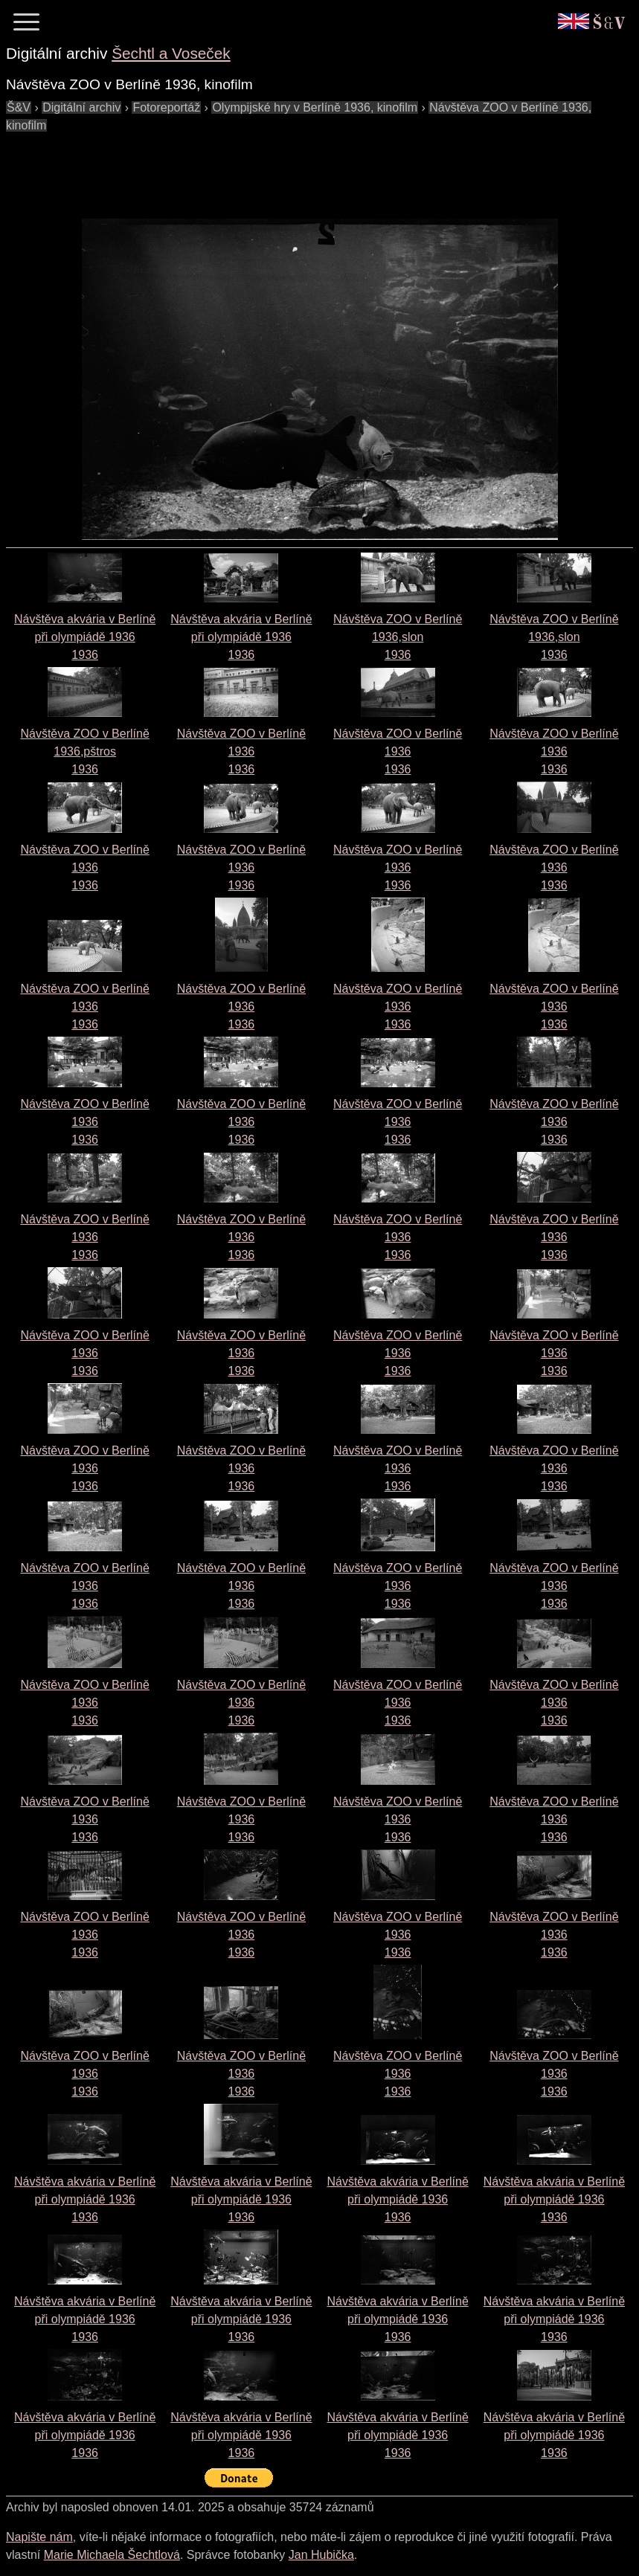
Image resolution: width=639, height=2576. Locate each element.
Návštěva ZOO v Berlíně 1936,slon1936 (397, 637)
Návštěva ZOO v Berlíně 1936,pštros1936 (84, 751)
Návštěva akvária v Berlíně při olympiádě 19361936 (84, 637)
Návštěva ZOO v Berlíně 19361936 (241, 751)
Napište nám (39, 2537)
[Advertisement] (277, 168)
